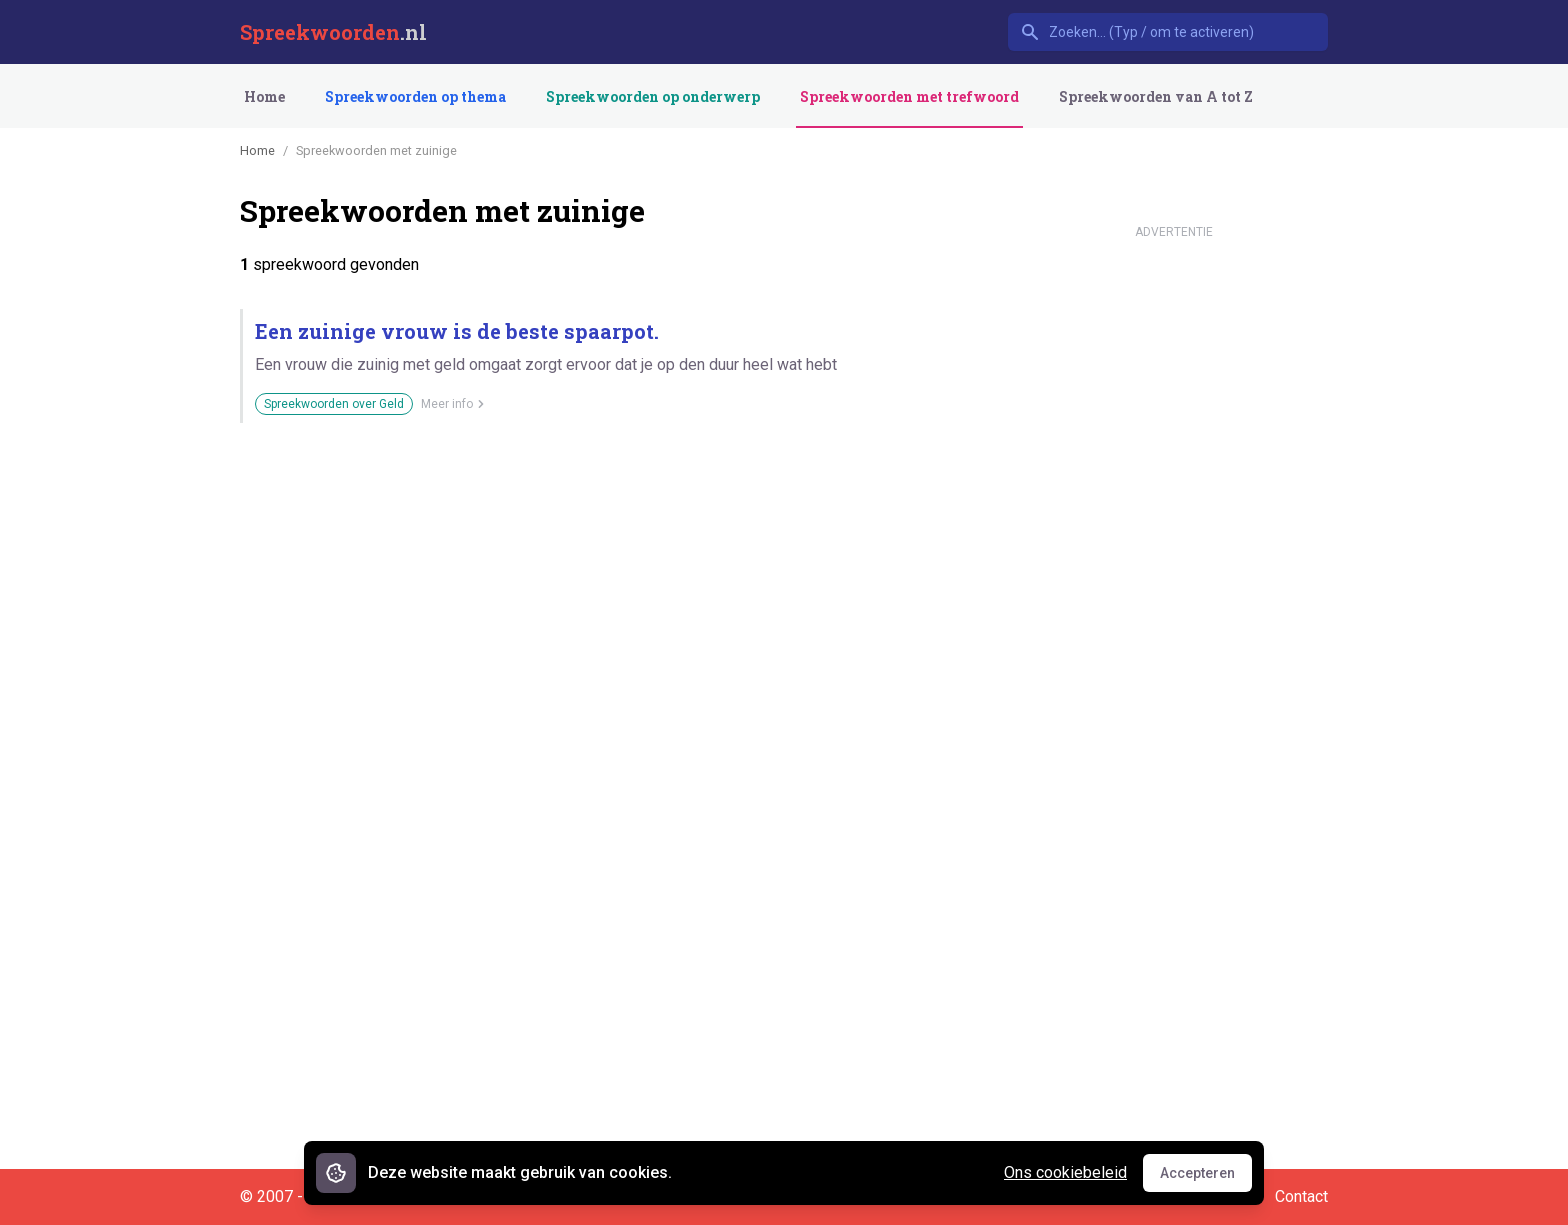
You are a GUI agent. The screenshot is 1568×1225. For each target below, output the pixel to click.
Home (264, 96)
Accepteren (1206, 1178)
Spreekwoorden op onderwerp (653, 96)
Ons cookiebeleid (1065, 1172)
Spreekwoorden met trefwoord (909, 96)
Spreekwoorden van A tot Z (1156, 96)
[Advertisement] (1174, 548)
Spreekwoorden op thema (415, 96)
